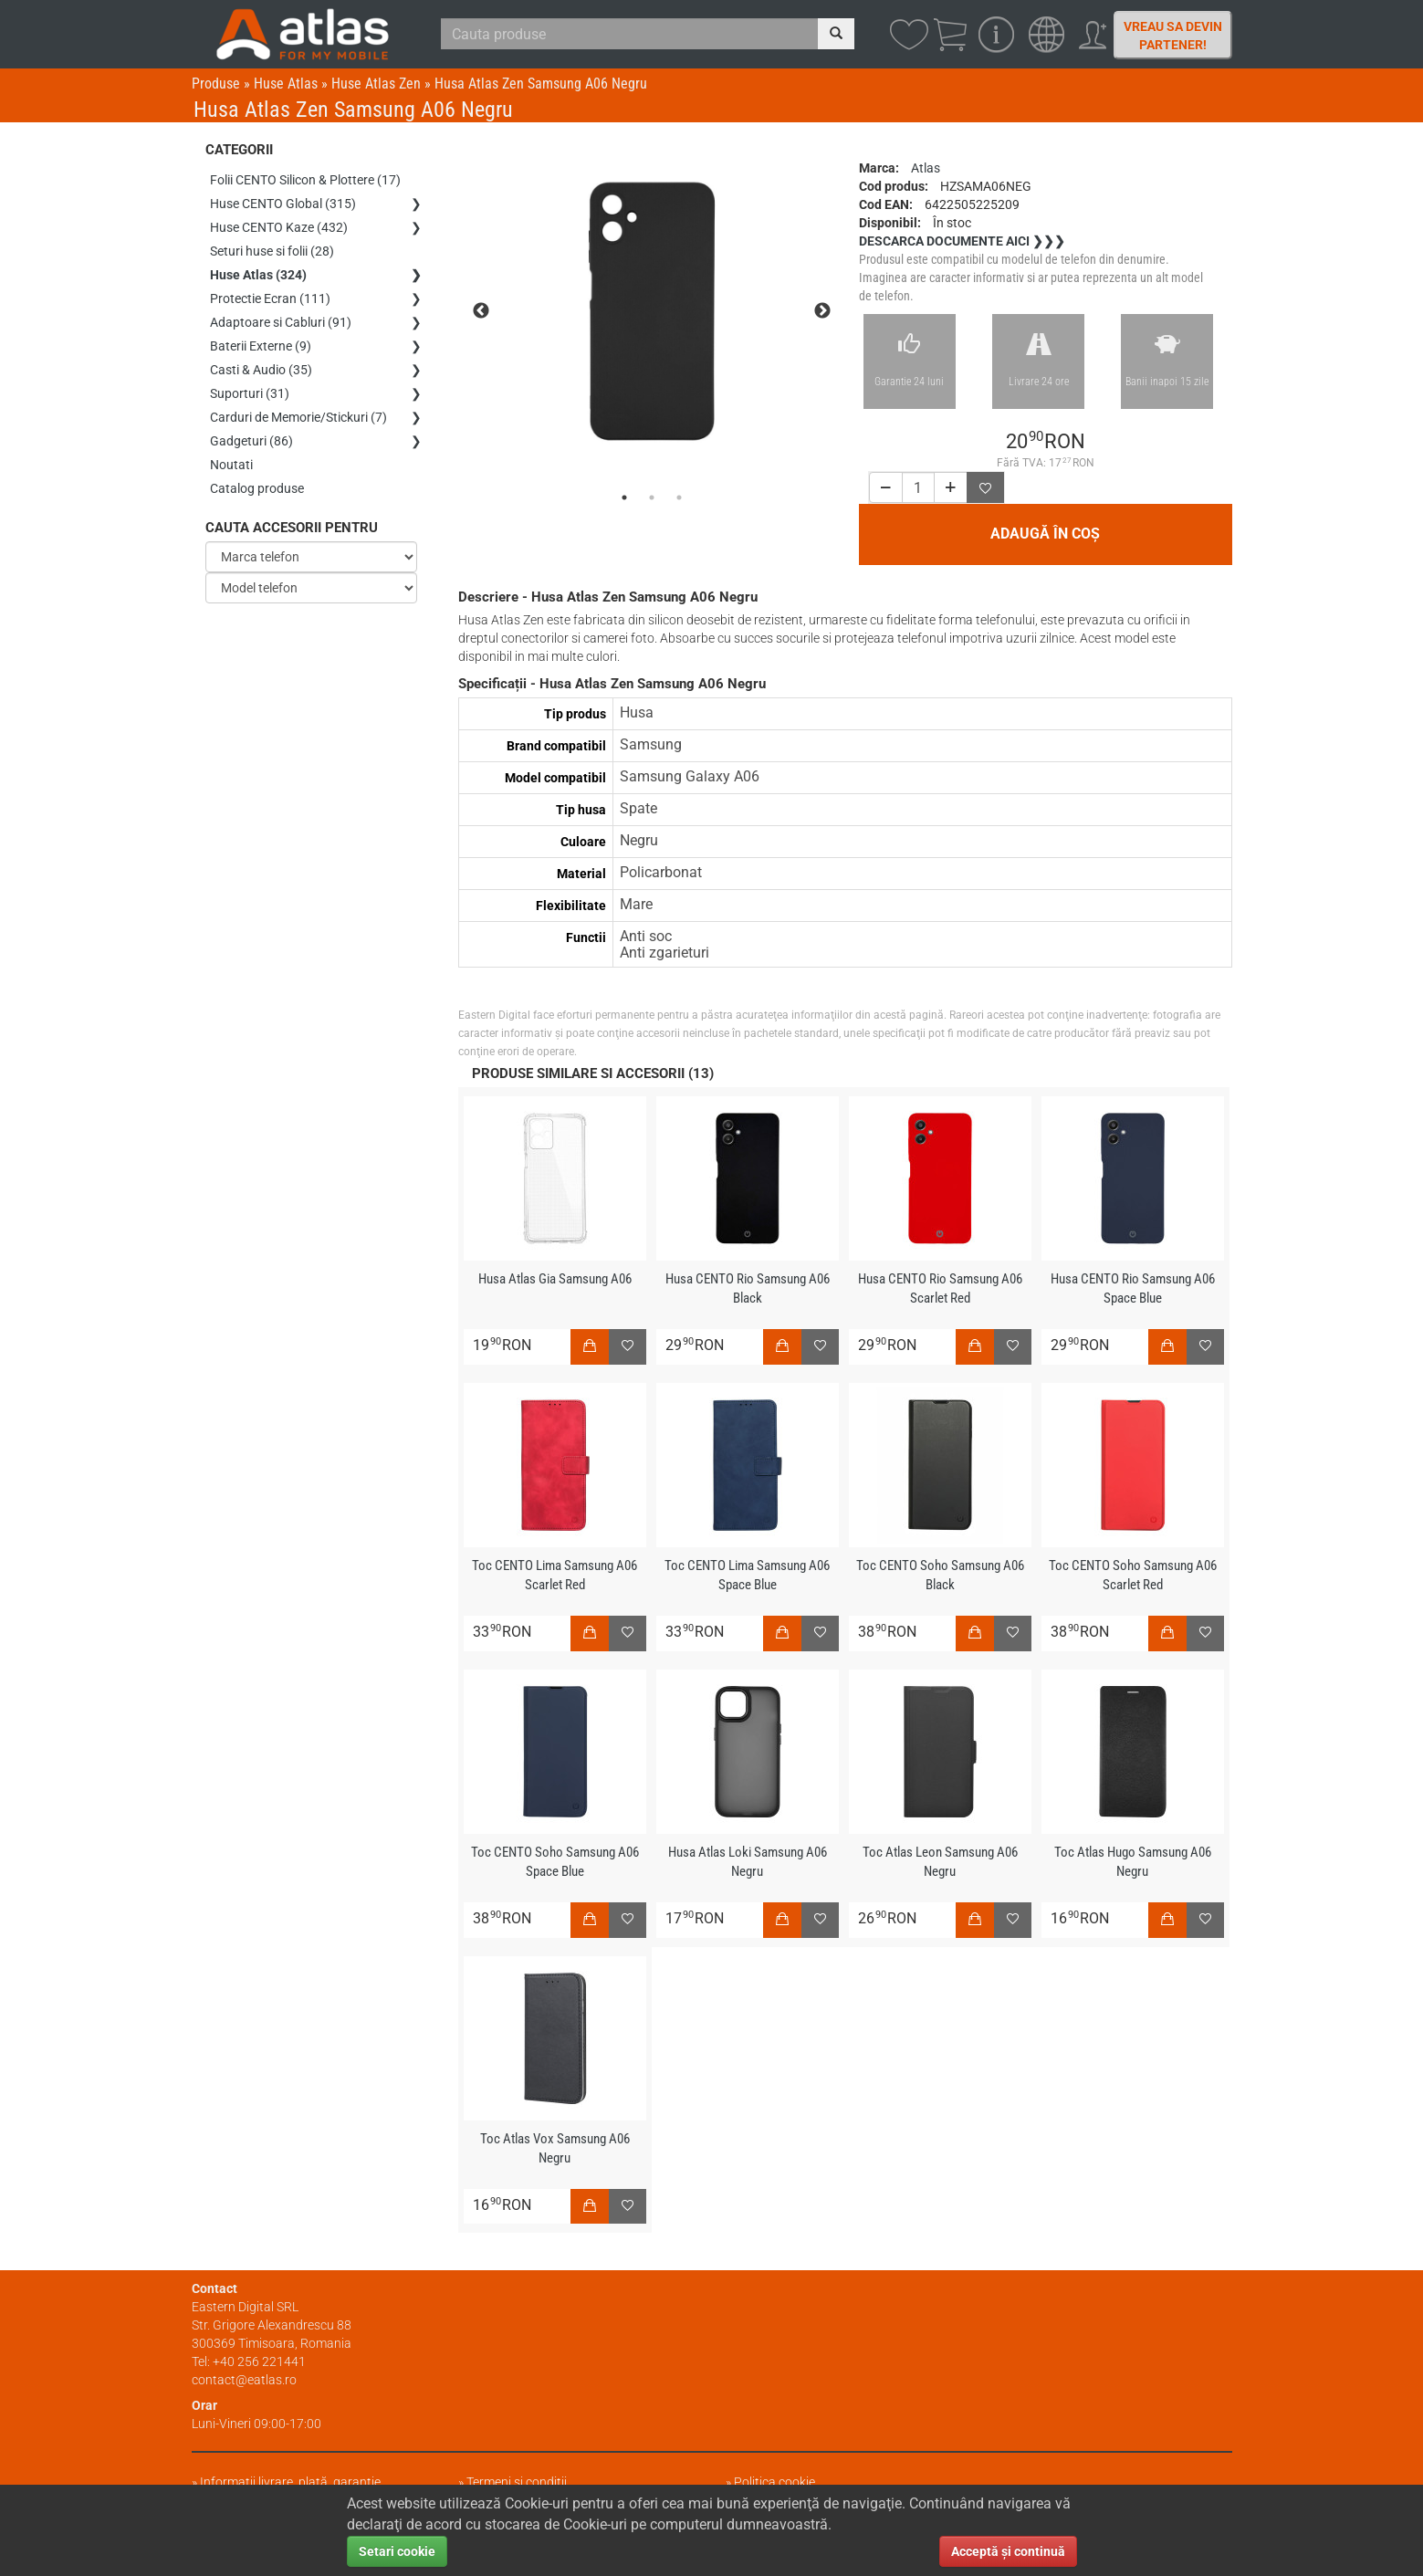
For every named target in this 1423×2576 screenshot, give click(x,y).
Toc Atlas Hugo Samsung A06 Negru (1132, 1862)
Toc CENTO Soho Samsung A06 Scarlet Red (1133, 1575)
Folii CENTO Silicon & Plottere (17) (305, 180)
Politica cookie (774, 2482)
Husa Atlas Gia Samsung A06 (555, 1279)
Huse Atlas (286, 83)
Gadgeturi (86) (251, 441)
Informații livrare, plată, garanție (290, 2482)
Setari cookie (397, 2551)
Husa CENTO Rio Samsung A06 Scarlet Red (940, 1288)
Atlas (925, 168)
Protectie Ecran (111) (270, 298)
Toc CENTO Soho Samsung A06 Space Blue (555, 1862)
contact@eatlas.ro (244, 2379)
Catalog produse (257, 488)
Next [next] (822, 311)
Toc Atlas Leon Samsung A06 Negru (940, 1862)
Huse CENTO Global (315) (283, 203)
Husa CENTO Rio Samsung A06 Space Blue (1133, 1288)
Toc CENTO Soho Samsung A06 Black (940, 1575)
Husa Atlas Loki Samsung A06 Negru (747, 1862)
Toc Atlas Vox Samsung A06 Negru (555, 2148)
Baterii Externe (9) (260, 346)
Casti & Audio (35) (261, 369)
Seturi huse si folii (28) (272, 251)
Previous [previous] (481, 311)
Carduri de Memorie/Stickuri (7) (298, 417)
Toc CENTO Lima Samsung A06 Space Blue (747, 1575)
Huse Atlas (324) (258, 274)
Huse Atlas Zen (376, 83)
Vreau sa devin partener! (1173, 35)
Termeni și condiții (516, 2482)
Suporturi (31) (249, 393)
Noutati (231, 464)
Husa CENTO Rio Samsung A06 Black (747, 1288)
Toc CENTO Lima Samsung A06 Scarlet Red (554, 1575)
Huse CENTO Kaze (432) (279, 227)
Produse (216, 83)
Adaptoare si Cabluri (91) (280, 322)
